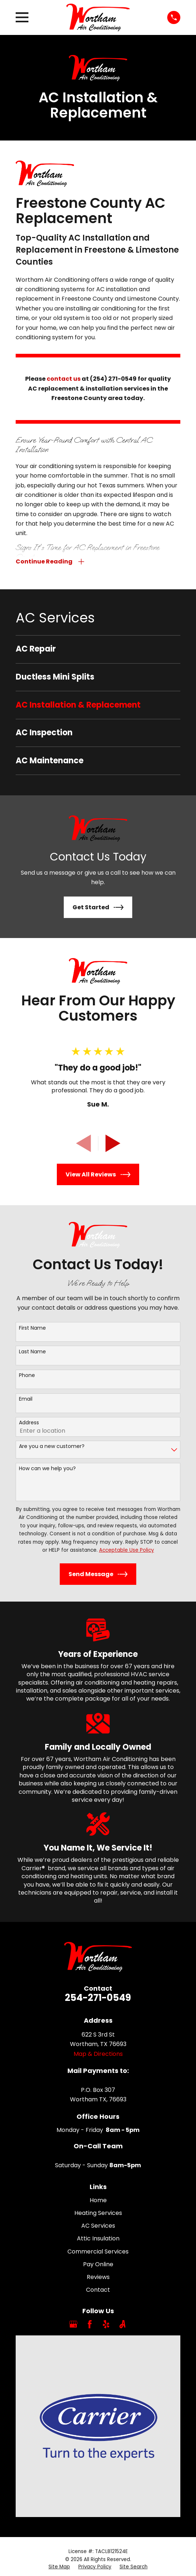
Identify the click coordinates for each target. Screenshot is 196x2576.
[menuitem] (98, 650)
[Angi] (122, 2325)
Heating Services (98, 2213)
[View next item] (113, 1144)
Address (29, 1423)
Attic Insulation (98, 2239)
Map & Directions (98, 2054)
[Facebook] (90, 2325)
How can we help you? (47, 1469)
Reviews (98, 2278)
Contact (98, 2290)
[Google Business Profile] (73, 2325)
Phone (27, 1376)
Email (25, 1400)
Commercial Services (98, 2252)
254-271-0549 (98, 1998)
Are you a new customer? (52, 1447)
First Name (32, 1328)
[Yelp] (106, 2325)
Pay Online (98, 2264)
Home (98, 2200)
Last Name (32, 1352)
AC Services (98, 2226)
